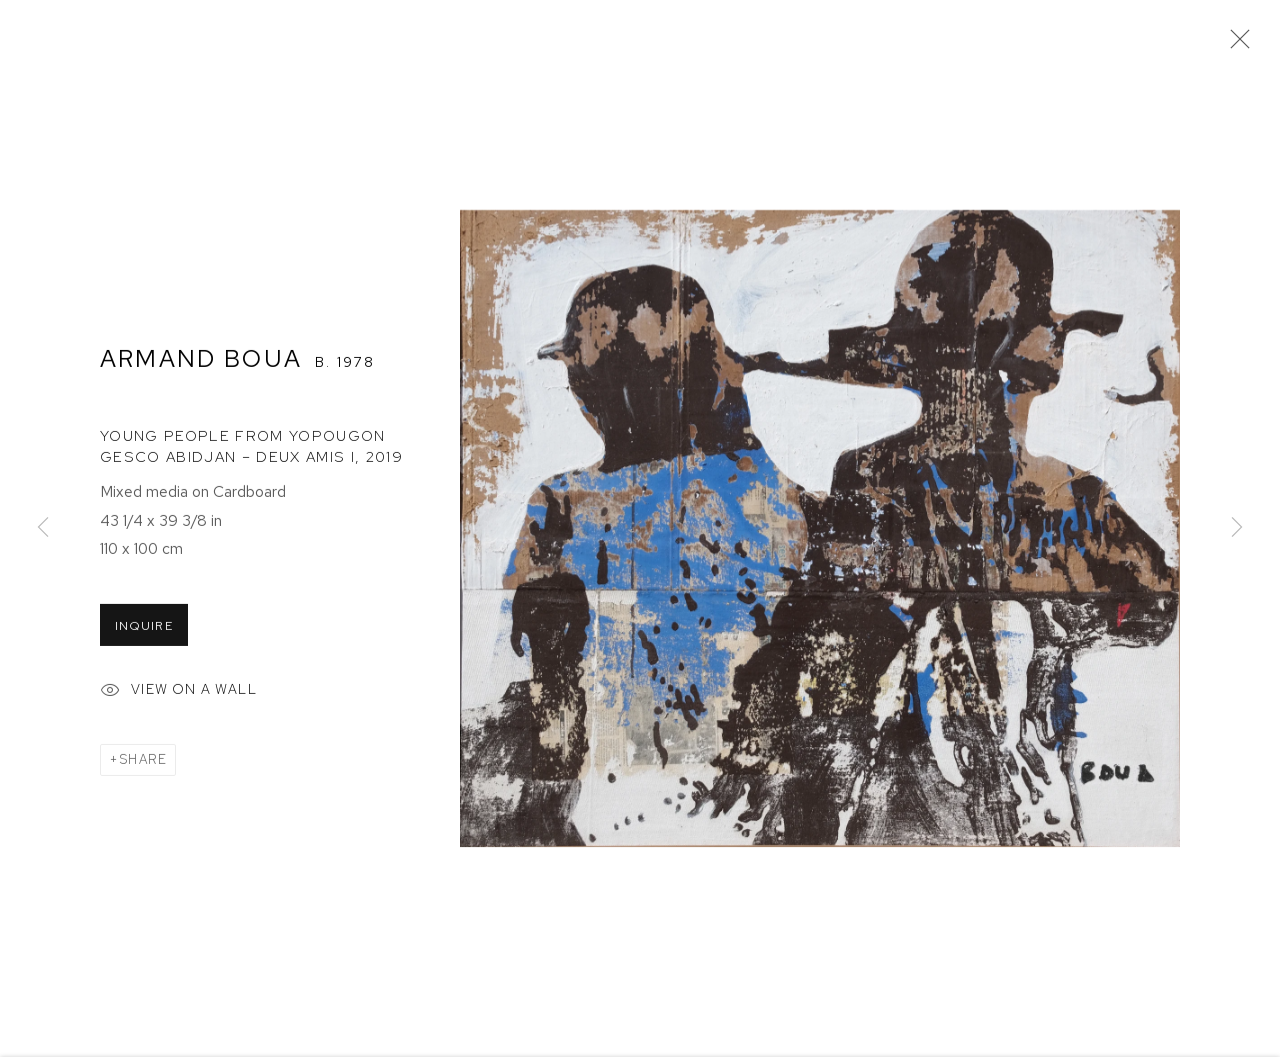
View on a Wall (178, 694)
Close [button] (1235, 45)
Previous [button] (43, 529)
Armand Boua (201, 360)
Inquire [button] (144, 628)
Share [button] (143, 761)
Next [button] (1237, 529)
